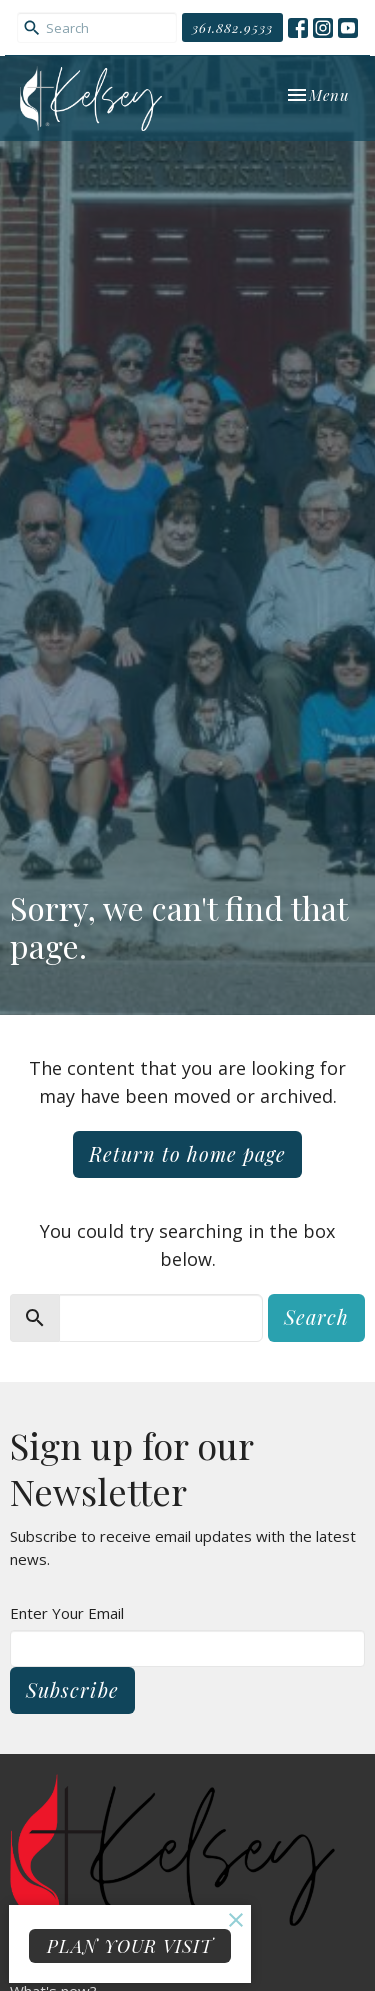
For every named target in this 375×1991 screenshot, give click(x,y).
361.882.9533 (232, 27)
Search (316, 1316)
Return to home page (187, 1153)
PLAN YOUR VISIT (130, 1946)
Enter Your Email (67, 1613)
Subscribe (72, 1689)
